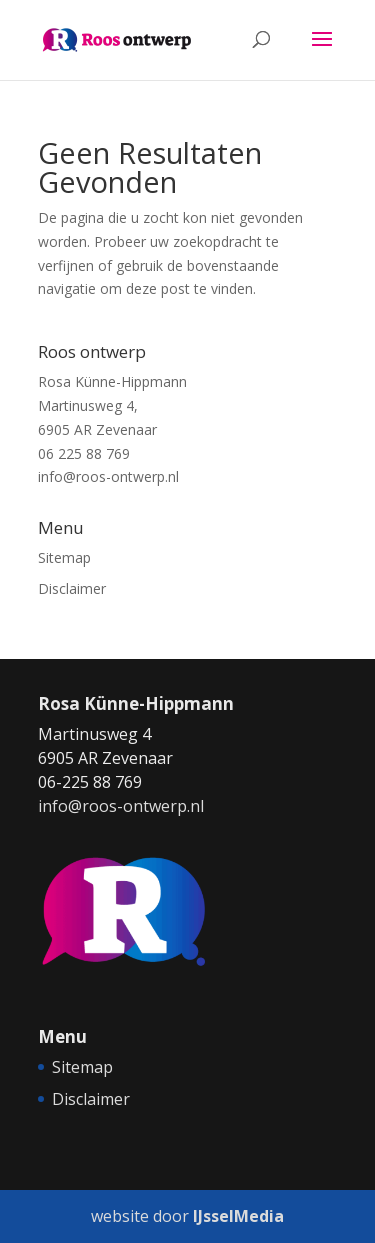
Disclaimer (72, 588)
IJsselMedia (238, 1216)
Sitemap (64, 557)
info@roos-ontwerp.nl (108, 476)
